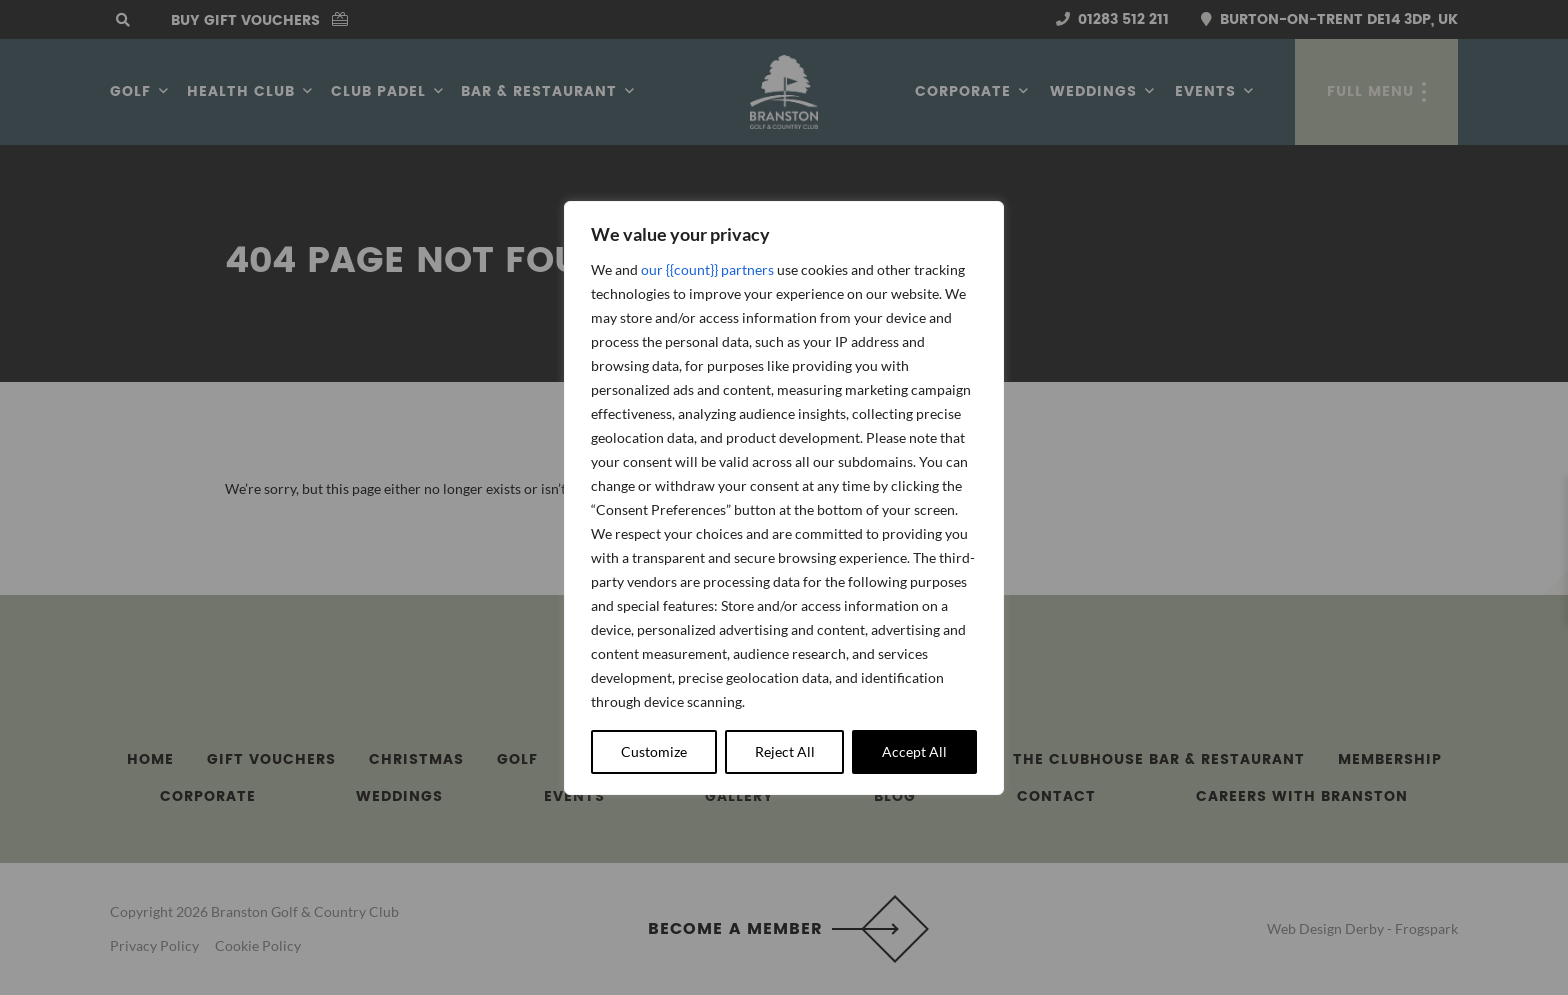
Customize (654, 751)
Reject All (785, 751)
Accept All (914, 751)
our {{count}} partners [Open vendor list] (707, 269)
